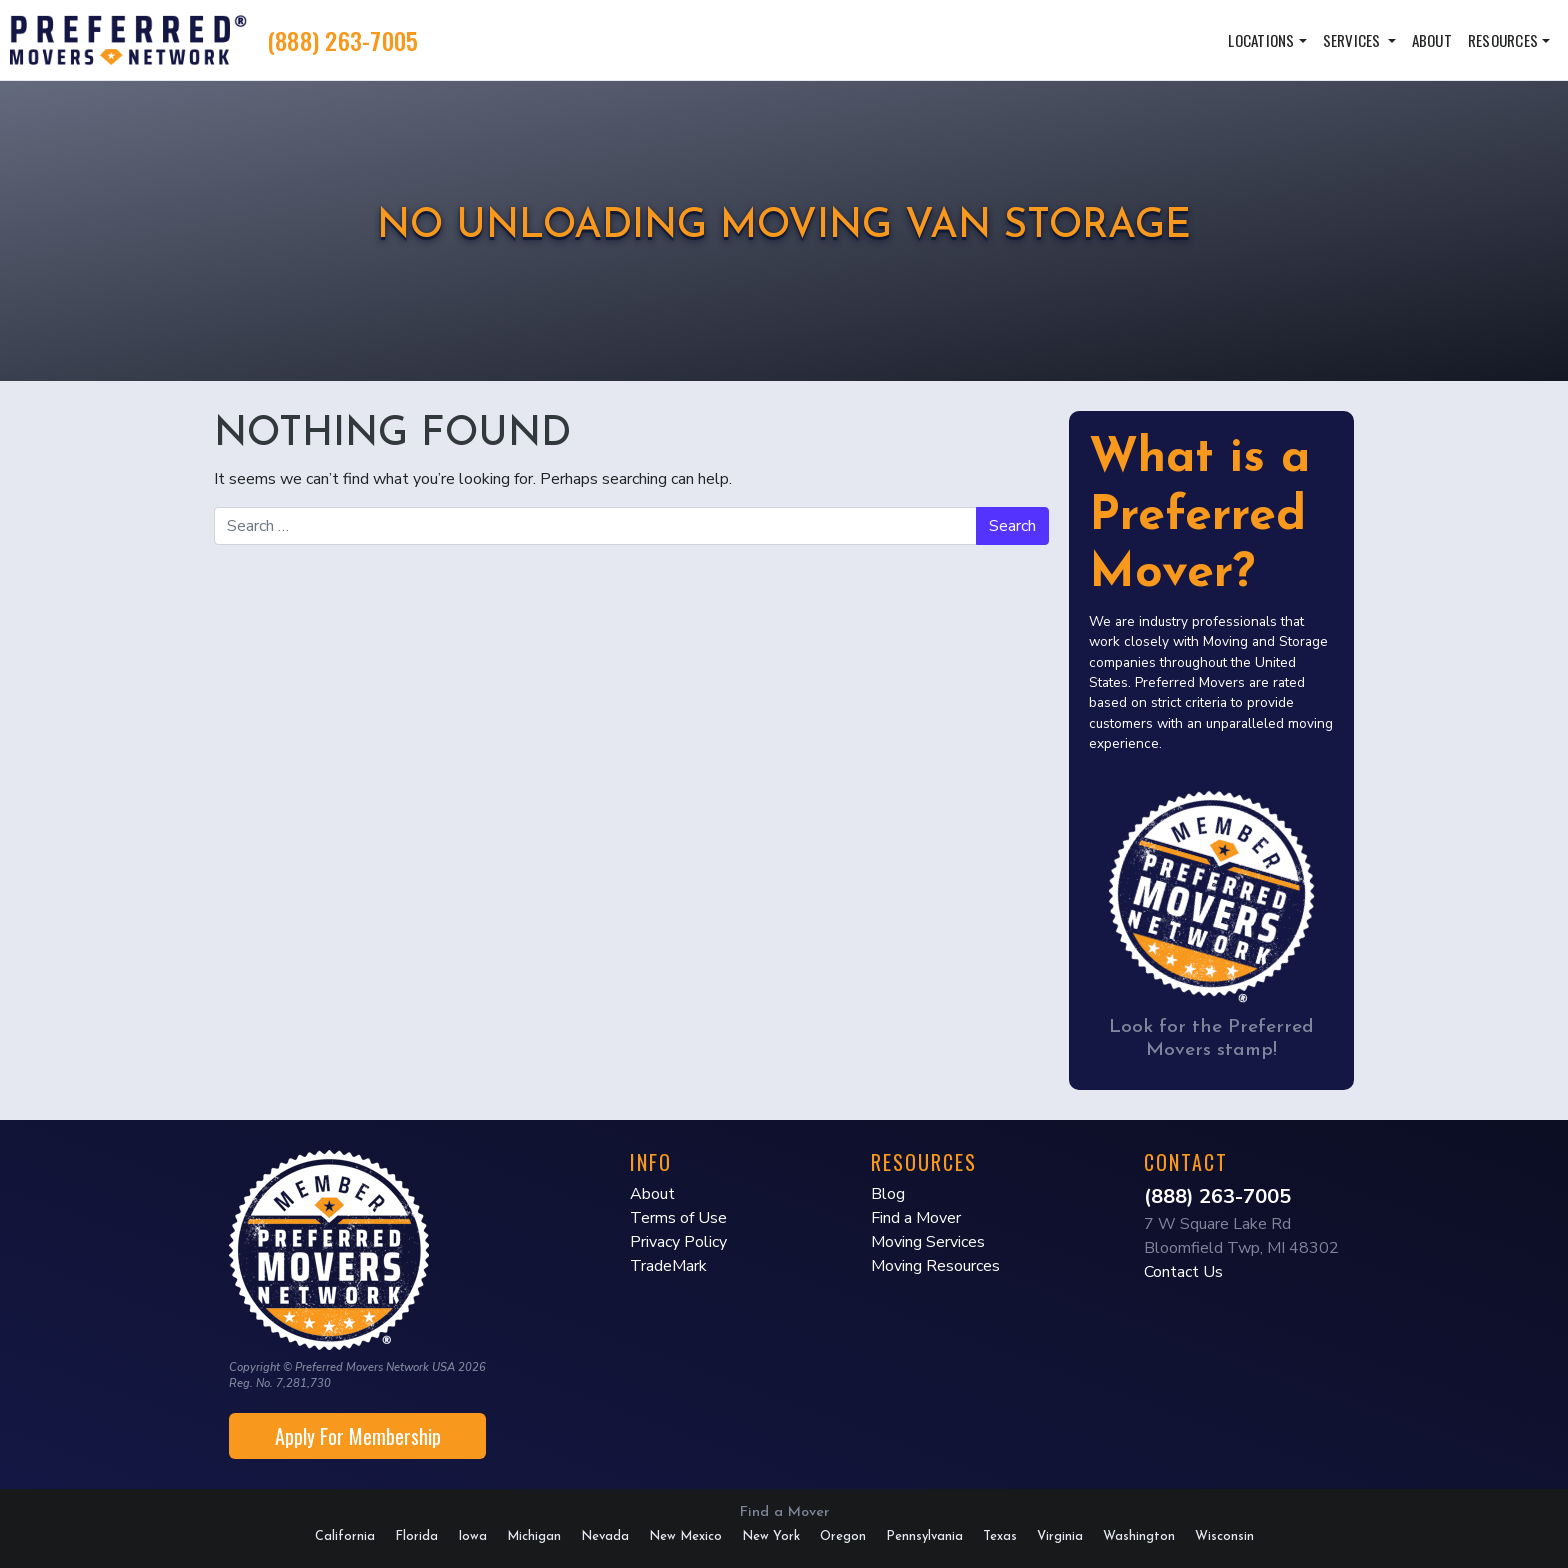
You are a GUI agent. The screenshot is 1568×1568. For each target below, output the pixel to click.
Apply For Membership (358, 1436)
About (1432, 40)
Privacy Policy (678, 1242)
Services (1353, 40)
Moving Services (928, 1242)
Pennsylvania (924, 1536)
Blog (888, 1194)
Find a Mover (916, 1218)
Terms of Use (678, 1218)
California (345, 1536)
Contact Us (1183, 1272)
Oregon (843, 1536)
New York (771, 1536)
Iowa (472, 1536)
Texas (1000, 1536)
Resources (1503, 40)
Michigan (534, 1536)
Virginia (1060, 1536)
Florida (416, 1536)
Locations (1261, 40)
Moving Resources (935, 1266)
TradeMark (668, 1266)
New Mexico (685, 1536)
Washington (1139, 1536)
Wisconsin (1224, 1536)
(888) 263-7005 (343, 40)
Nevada (605, 1536)
